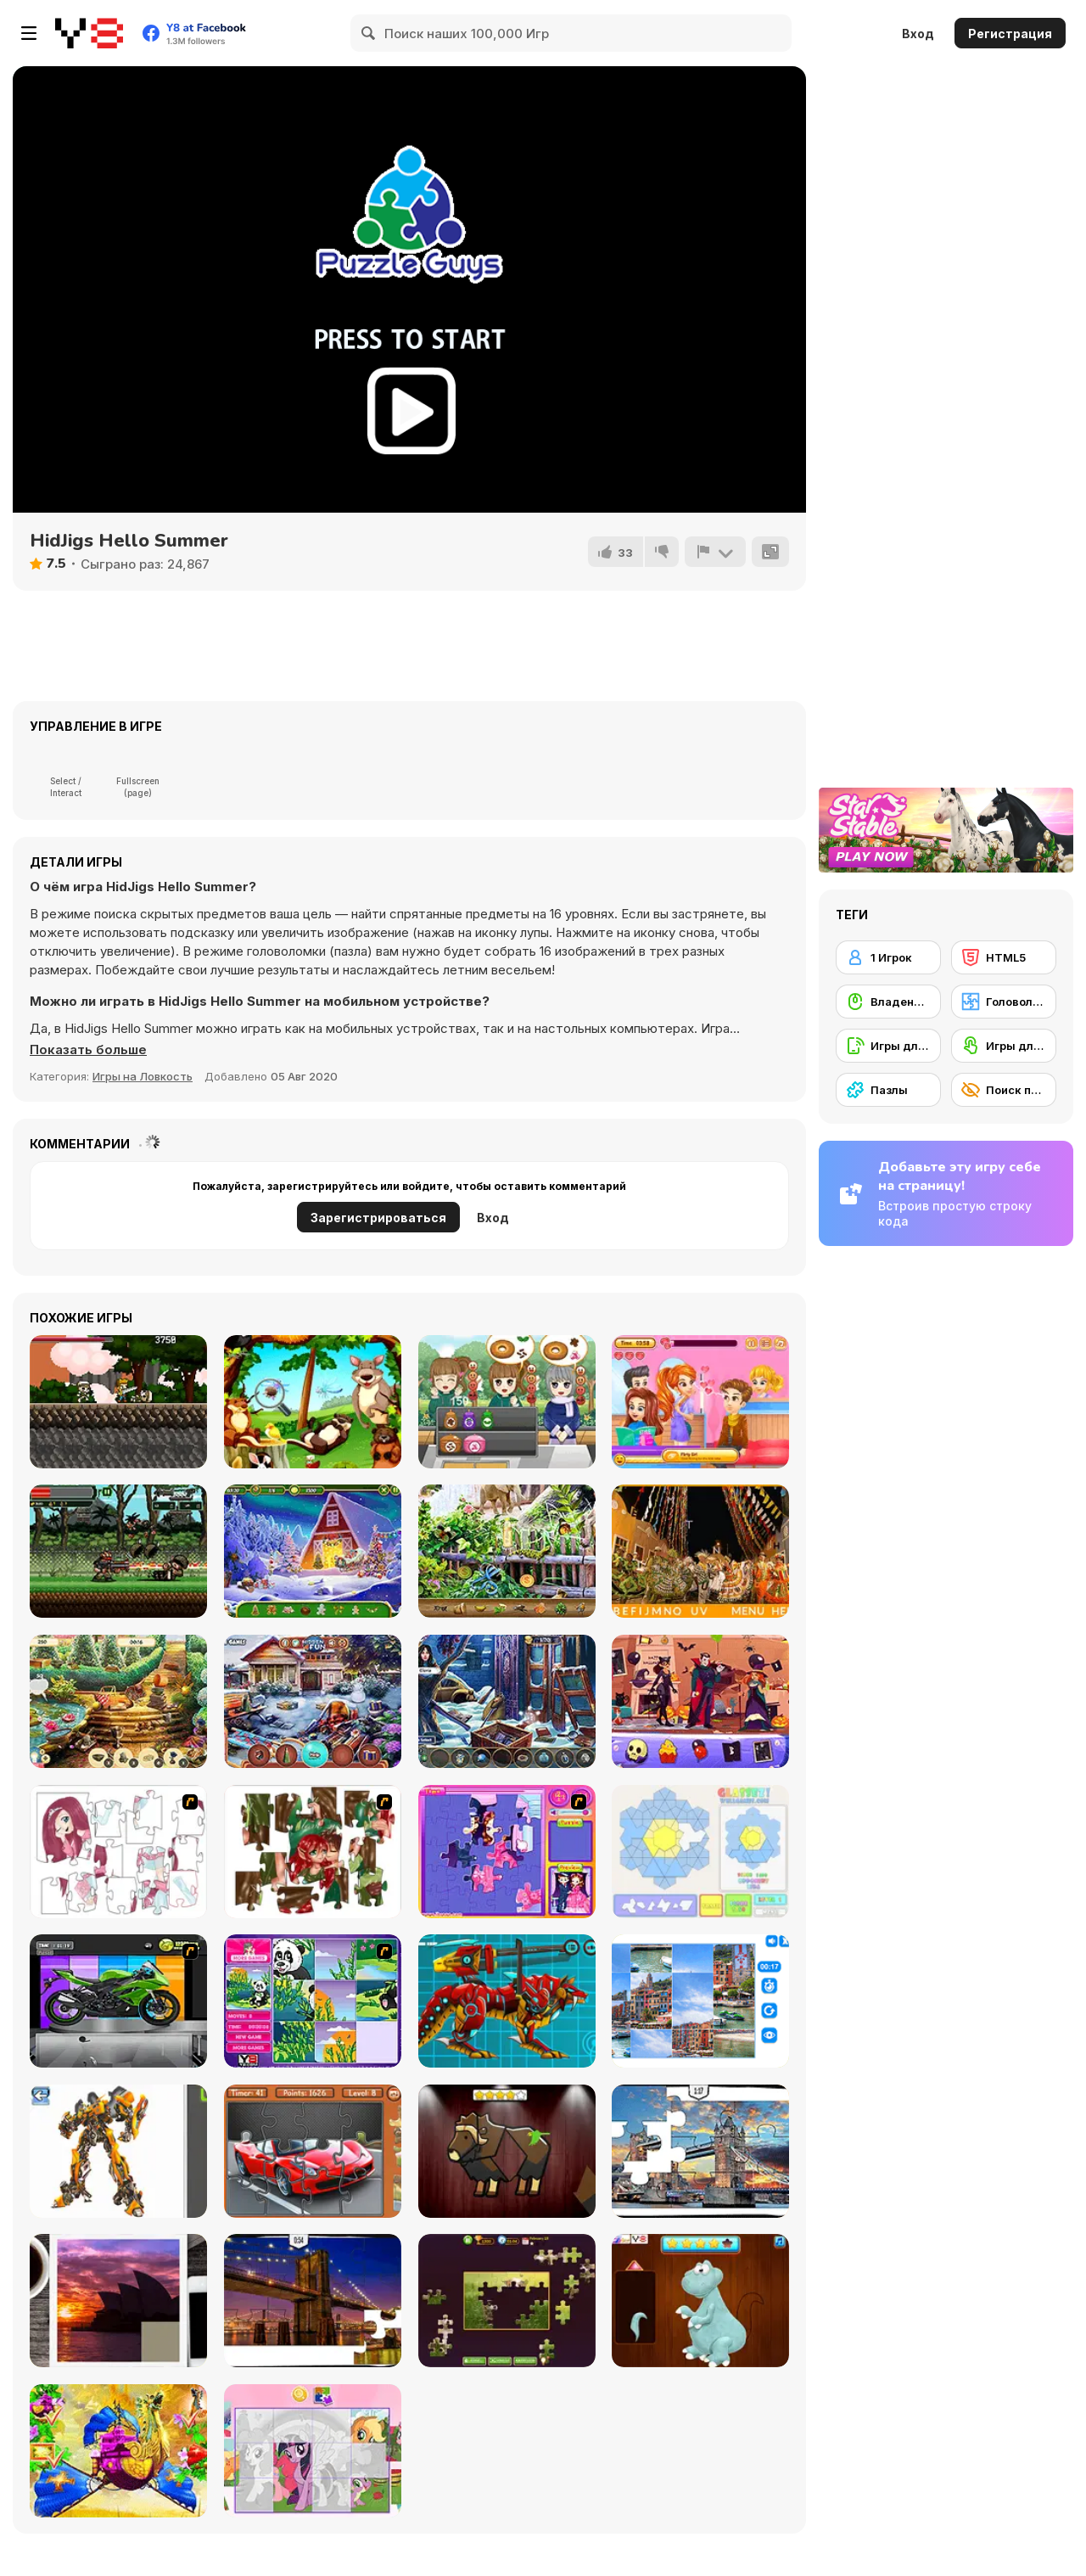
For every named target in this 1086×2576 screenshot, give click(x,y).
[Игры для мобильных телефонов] (888, 1046)
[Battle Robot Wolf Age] (507, 2001)
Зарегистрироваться (378, 1217)
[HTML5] (1003, 957)
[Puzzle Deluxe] (700, 2001)
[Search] (369, 33)
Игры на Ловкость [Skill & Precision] (142, 1076)
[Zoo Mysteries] (507, 1551)
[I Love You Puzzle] (312, 1851)
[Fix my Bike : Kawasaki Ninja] (118, 2001)
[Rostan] (118, 1401)
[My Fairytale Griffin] (118, 2450)
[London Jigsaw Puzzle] (700, 2151)
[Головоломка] (1003, 1002)
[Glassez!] (700, 1851)
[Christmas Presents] (312, 1701)
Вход (918, 33)
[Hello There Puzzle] (118, 1851)
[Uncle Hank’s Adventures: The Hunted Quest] (700, 1701)
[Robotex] (118, 2151)
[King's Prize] (118, 1701)
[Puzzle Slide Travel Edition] (118, 2300)
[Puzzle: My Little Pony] (312, 2450)
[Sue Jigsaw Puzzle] (507, 1851)
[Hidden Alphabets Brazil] (700, 1551)
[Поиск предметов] (1003, 1090)
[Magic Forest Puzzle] (312, 2001)
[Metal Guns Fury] (118, 1551)
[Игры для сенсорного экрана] (1003, 1046)
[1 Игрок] (888, 957)
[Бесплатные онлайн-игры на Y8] (89, 33)
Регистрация (1010, 33)
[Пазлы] (888, 1090)
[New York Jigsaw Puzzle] (312, 2300)
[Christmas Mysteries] (312, 1551)
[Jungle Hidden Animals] (312, 1401)
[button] (88, 1050)
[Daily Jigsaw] (507, 2300)
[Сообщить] (715, 551)
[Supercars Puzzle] (312, 2151)
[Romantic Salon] (700, 1401)
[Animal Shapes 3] (507, 2151)
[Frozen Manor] (507, 1701)
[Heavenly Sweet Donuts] (507, 1401)
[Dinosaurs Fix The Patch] (700, 2300)
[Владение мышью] (888, 1002)
